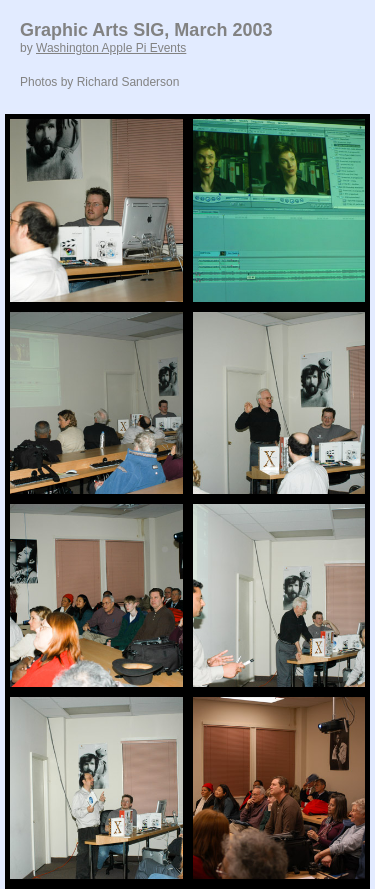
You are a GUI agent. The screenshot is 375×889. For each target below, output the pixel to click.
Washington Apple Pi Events (111, 48)
